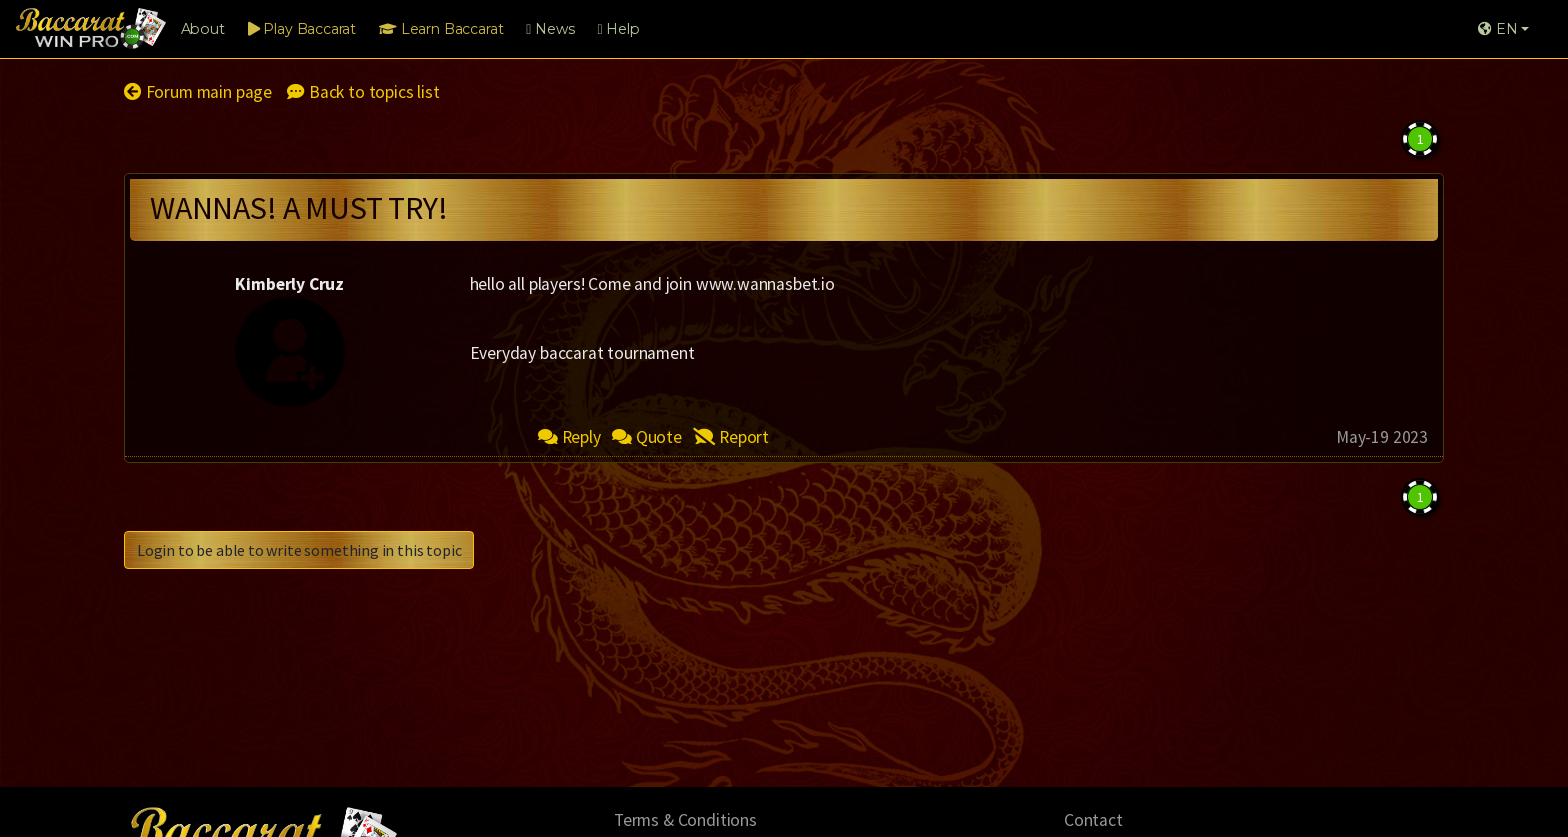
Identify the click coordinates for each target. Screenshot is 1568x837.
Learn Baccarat (441, 29)
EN (1497, 29)
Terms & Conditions (685, 820)
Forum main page (198, 92)
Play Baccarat (302, 29)
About (203, 29)
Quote (647, 437)
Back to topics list (363, 92)
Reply (569, 437)
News (550, 29)
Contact (1093, 820)
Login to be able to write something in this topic (299, 550)
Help (618, 29)
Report (731, 437)
